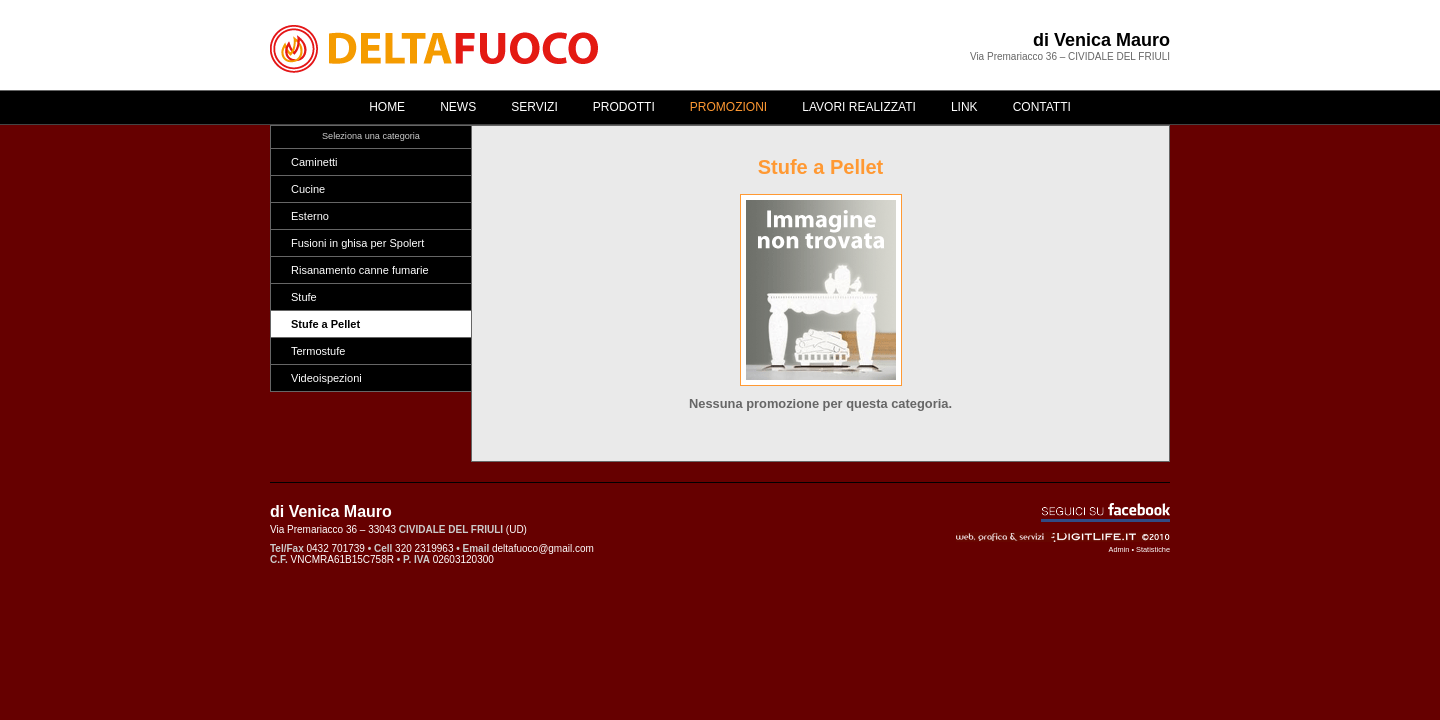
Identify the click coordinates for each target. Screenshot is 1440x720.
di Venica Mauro (1101, 40)
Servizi (534, 107)
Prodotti (624, 107)
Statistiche (1153, 549)
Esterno (310, 216)
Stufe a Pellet (325, 324)
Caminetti (314, 162)
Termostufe (318, 351)
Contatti (1042, 107)
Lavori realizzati (859, 107)
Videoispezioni (326, 378)
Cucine (308, 189)
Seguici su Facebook (1105, 512)
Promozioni (728, 107)
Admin (1119, 549)
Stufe (304, 297)
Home (387, 107)
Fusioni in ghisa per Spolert (357, 243)
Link (964, 107)
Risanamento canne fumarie (360, 270)
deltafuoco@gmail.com (543, 548)
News (458, 107)
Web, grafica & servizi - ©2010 (1063, 537)
